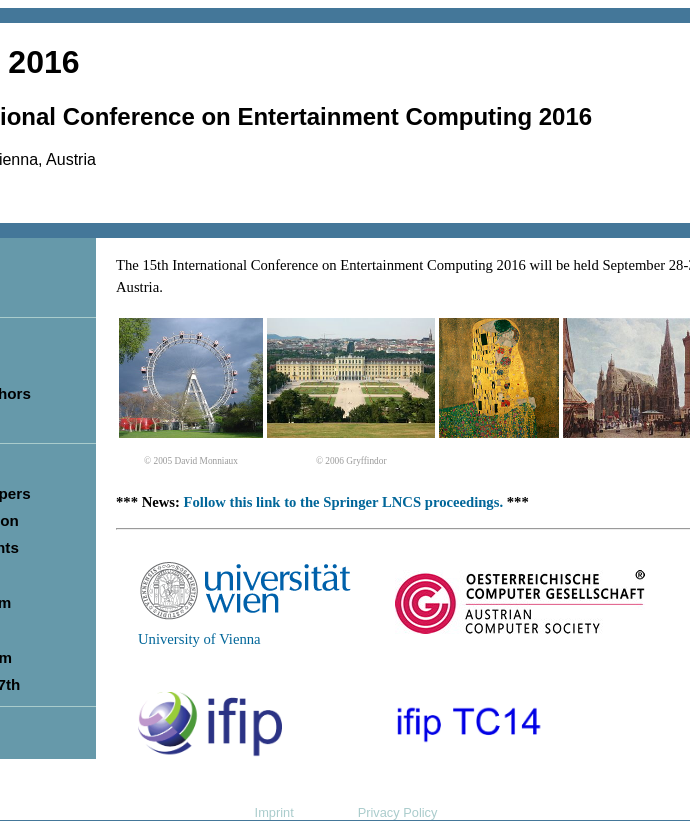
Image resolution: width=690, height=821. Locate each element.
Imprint (274, 812)
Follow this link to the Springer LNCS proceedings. (344, 502)
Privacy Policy (398, 812)
